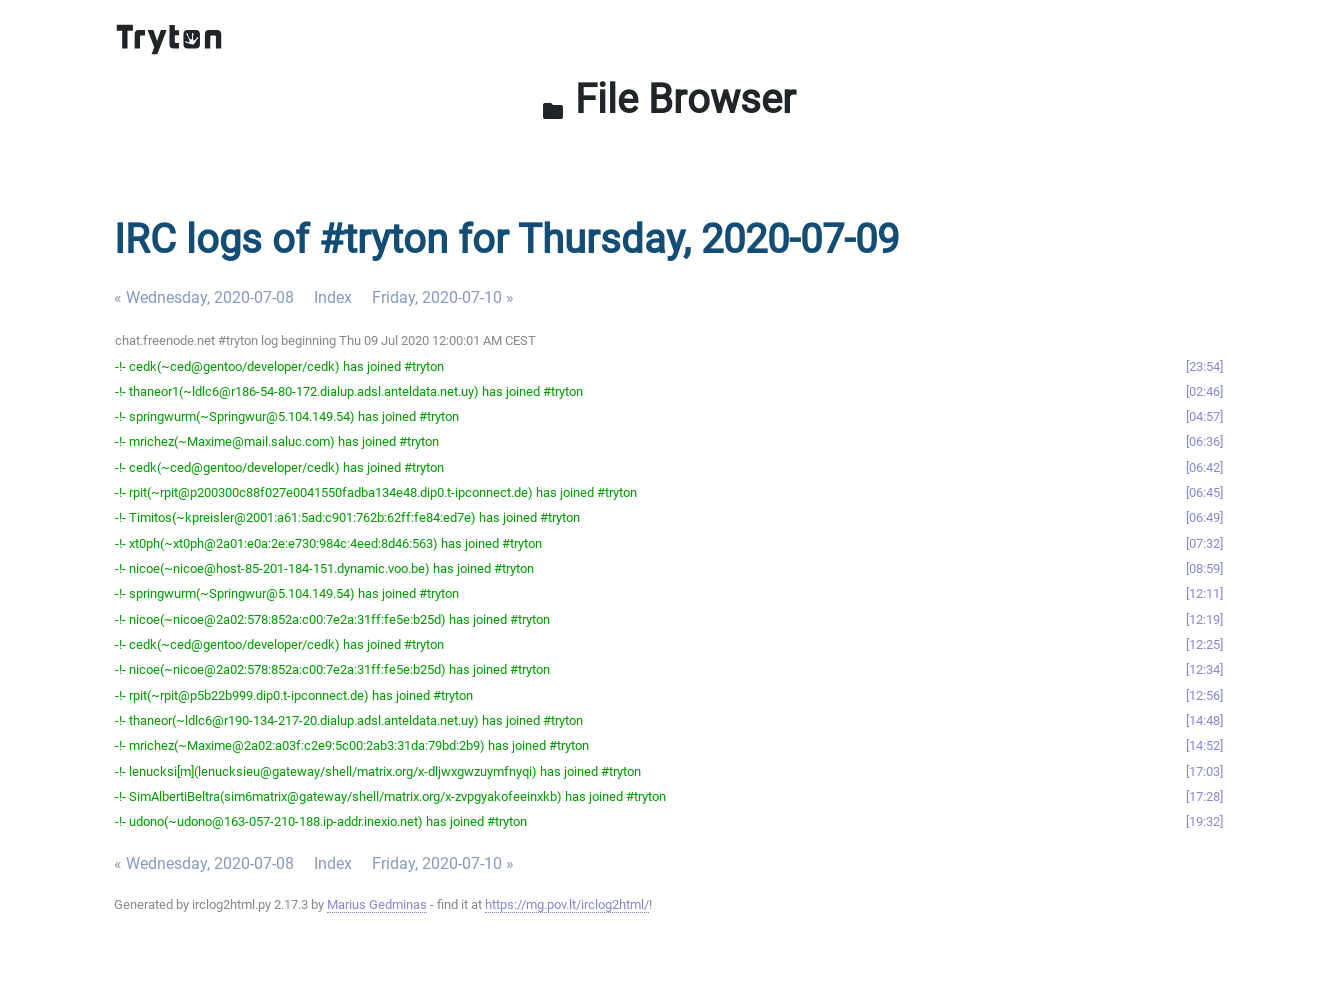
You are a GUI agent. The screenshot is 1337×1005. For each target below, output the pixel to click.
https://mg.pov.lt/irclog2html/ (567, 904)
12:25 (1204, 644)
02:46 (1204, 391)
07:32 (1204, 543)
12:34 (1204, 669)
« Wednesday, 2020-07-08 (204, 297)
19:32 (1204, 821)
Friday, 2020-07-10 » (443, 297)
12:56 (1204, 695)
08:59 (1204, 568)
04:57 (1204, 416)
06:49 (1204, 517)
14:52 (1204, 745)
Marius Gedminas (377, 904)
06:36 (1204, 441)
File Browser (668, 99)
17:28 (1204, 796)
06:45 (1204, 492)
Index (333, 297)
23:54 (1204, 366)
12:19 (1204, 619)
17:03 (1204, 771)
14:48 (1204, 720)
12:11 (1204, 593)
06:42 (1204, 467)
